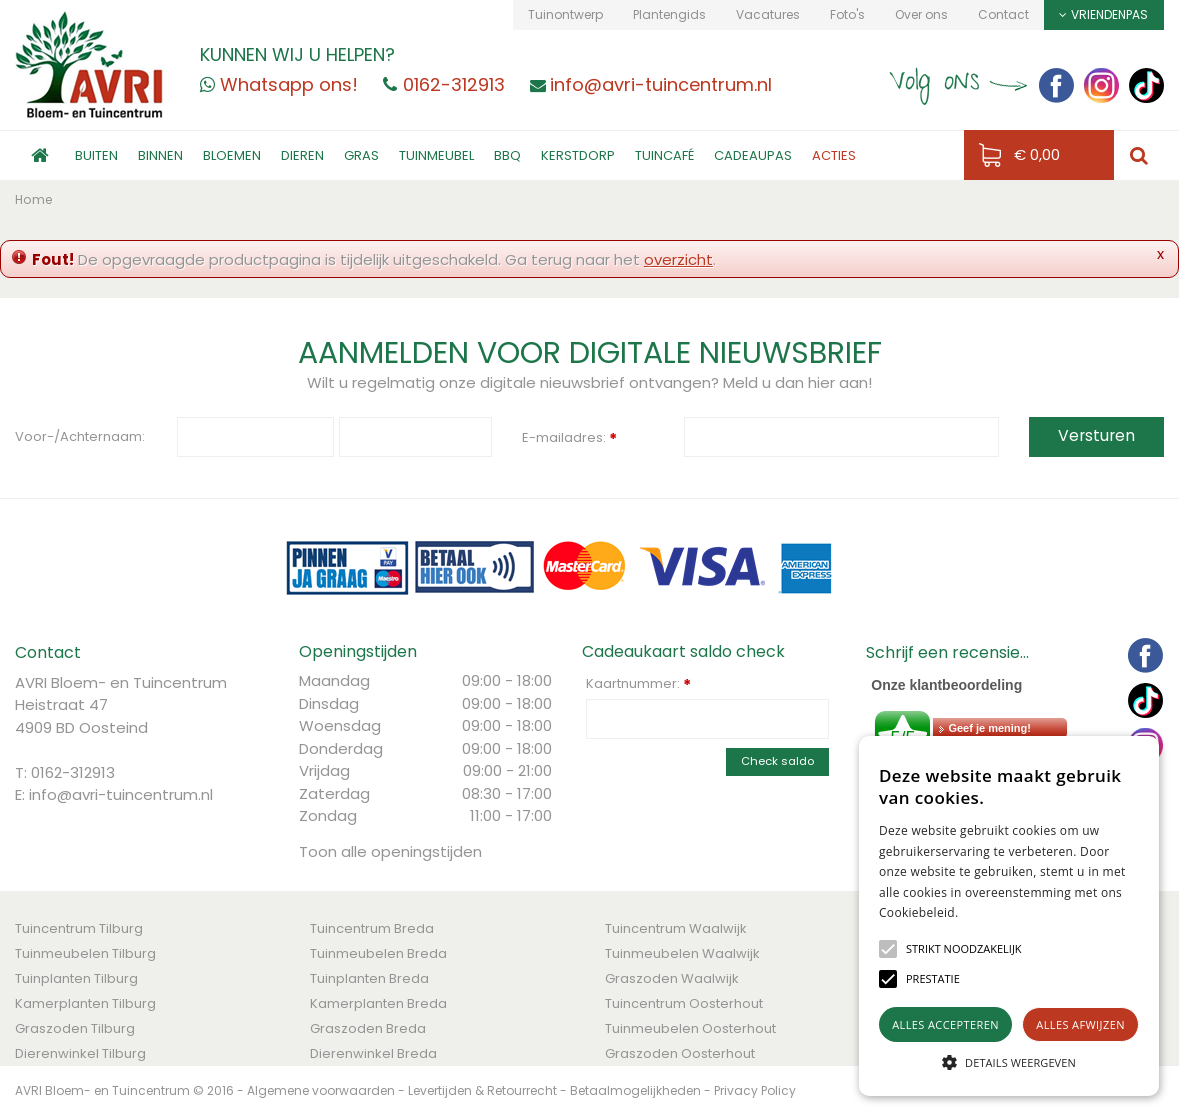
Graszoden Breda (368, 1028)
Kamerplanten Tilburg (85, 1003)
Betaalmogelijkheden (635, 1090)
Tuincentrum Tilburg (79, 928)
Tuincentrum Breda (372, 928)
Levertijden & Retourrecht (482, 1090)
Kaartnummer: (638, 684)
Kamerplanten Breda (378, 1003)
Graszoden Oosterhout (680, 1053)
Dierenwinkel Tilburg (80, 1053)
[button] (964, 949)
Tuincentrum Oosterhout (684, 1003)
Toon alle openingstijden (390, 851)
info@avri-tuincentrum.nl (121, 794)
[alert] (1009, 916)
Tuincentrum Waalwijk (676, 928)
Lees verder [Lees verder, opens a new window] (993, 912)
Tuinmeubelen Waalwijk (682, 953)
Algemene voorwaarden (321, 1090)
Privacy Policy (755, 1090)
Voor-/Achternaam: (80, 436)
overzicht (678, 259)
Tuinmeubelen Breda (378, 953)
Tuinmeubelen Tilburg (85, 953)
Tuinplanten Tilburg (76, 978)
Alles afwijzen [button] (1080, 1024)
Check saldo (777, 761)
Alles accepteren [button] (945, 1024)
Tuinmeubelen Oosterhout (690, 1028)
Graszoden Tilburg (75, 1028)
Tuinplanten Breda (369, 978)
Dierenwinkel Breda (373, 1053)
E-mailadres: (569, 439)
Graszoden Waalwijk (672, 978)
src (1139, 155)
